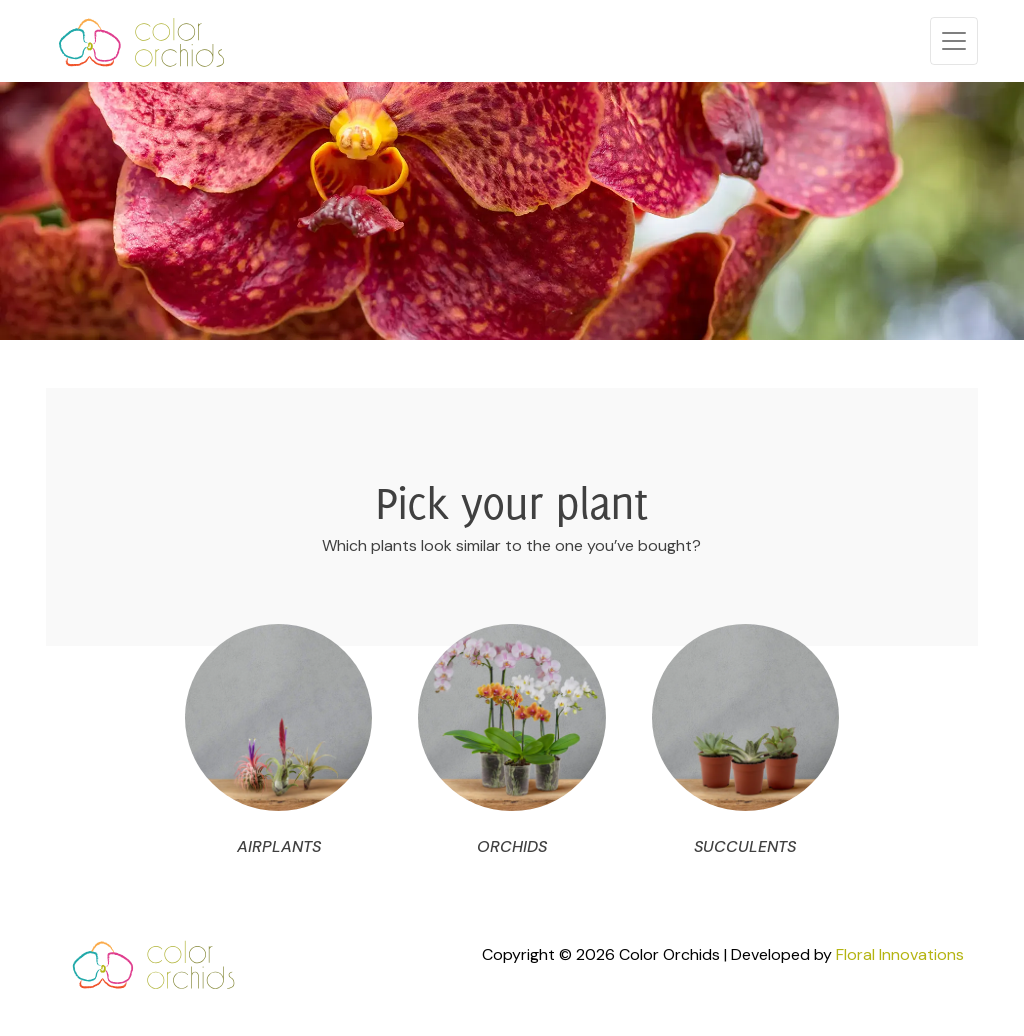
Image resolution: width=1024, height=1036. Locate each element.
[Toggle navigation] (954, 41)
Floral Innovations (900, 954)
